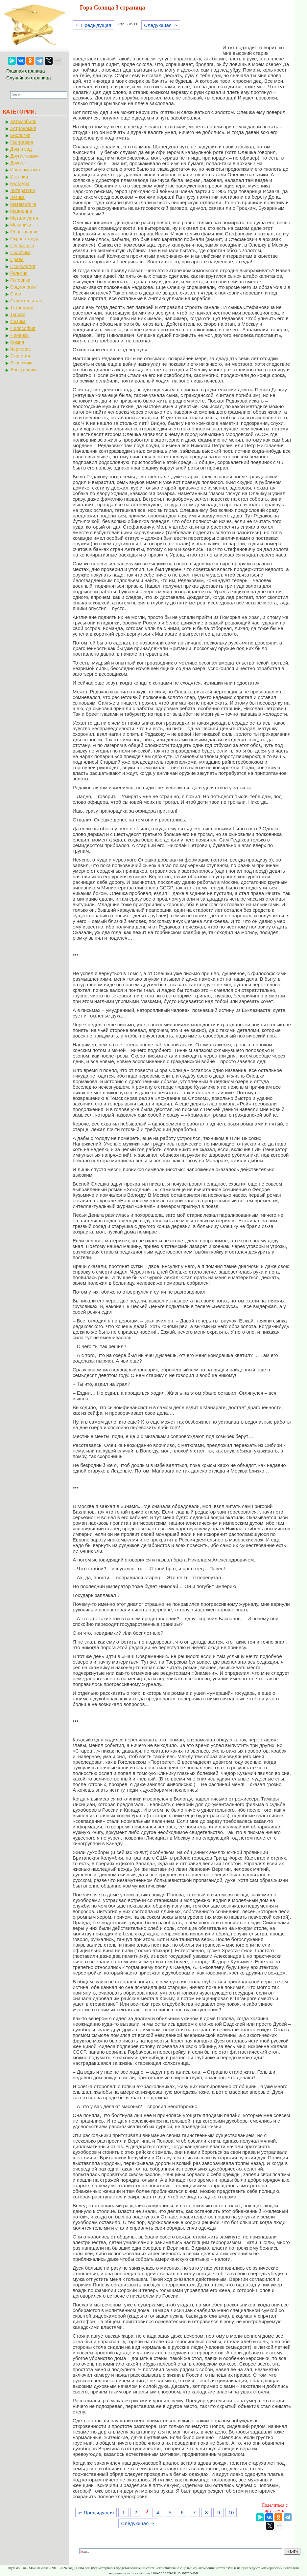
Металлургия (24, 218)
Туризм (17, 314)
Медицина (21, 211)
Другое (17, 162)
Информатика (25, 169)
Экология (20, 356)
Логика (17, 197)
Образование (24, 231)
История (19, 176)
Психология (22, 266)
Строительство (26, 300)
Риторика (20, 280)
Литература (22, 190)
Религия (19, 273)
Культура (19, 183)
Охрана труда (24, 238)
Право (17, 259)
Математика (23, 204)
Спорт (16, 293)
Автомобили (23, 121)
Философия (22, 328)
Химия (17, 342)
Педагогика (22, 245)
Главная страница (25, 71)
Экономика (22, 362)
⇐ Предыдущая (93, 25)
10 (231, 2512)
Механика (20, 225)
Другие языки (24, 156)
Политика (20, 252)
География (21, 142)
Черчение (20, 349)
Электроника (24, 369)
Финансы (20, 335)
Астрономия (23, 128)
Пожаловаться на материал (175, 2573)
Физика (18, 321)
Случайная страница (28, 77)
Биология (20, 135)
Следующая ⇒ (160, 25)
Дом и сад (21, 149)
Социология (23, 287)
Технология (22, 307)
